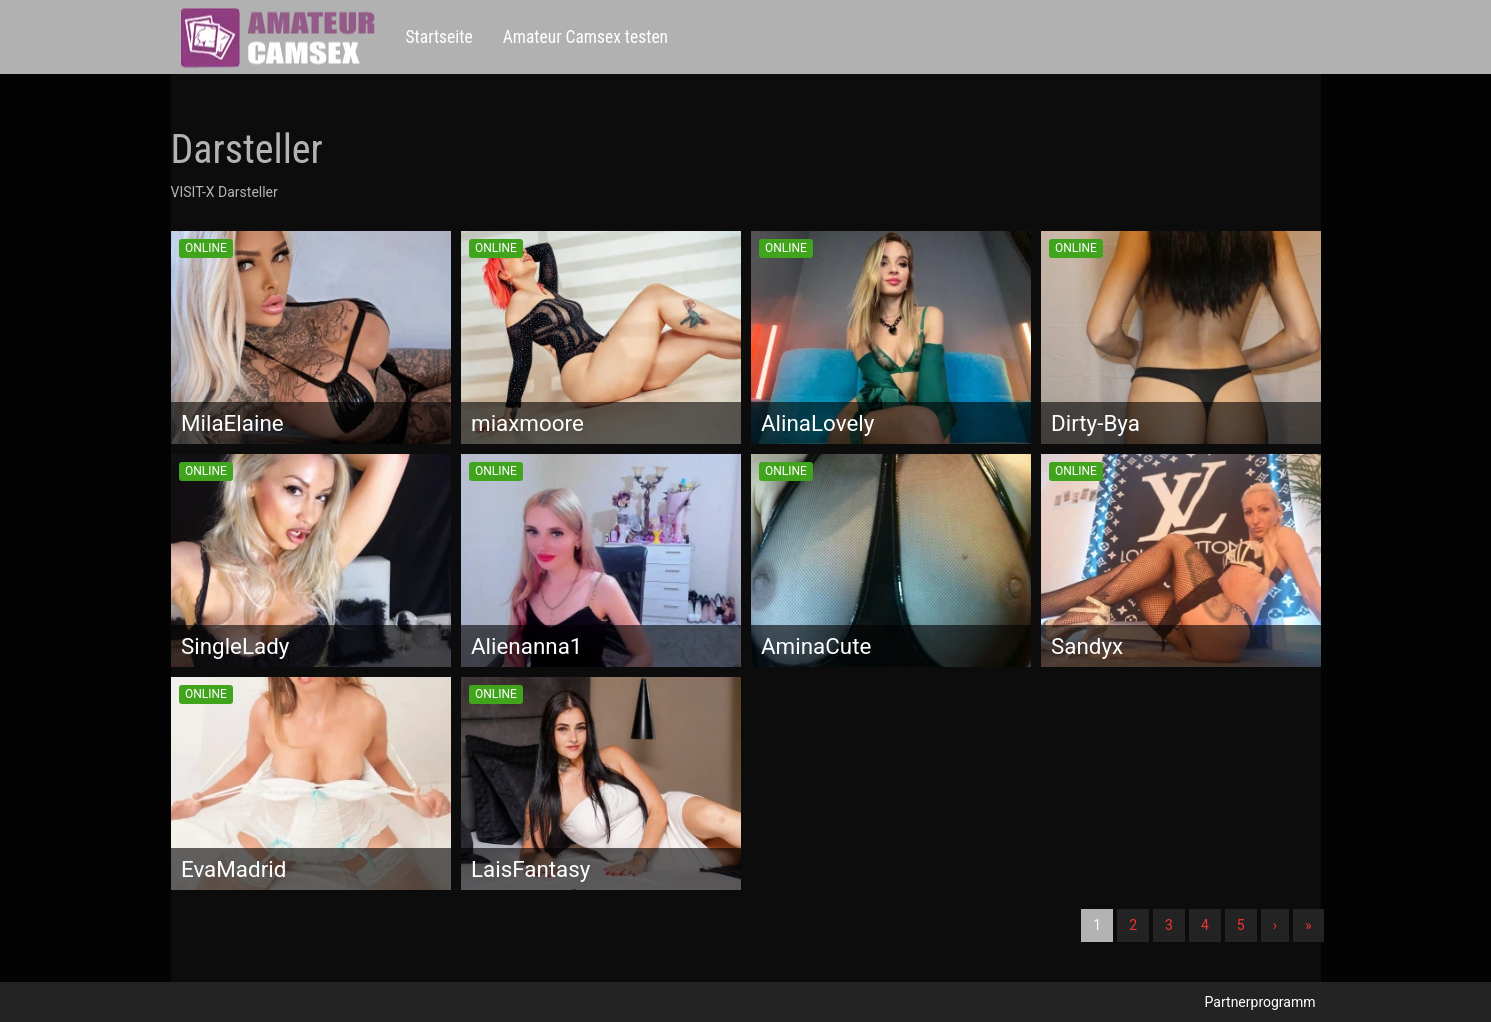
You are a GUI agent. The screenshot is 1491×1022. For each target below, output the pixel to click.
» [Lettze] (1308, 925)
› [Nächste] (1275, 925)
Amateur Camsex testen (585, 37)
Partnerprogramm (1260, 1002)
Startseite (439, 37)
